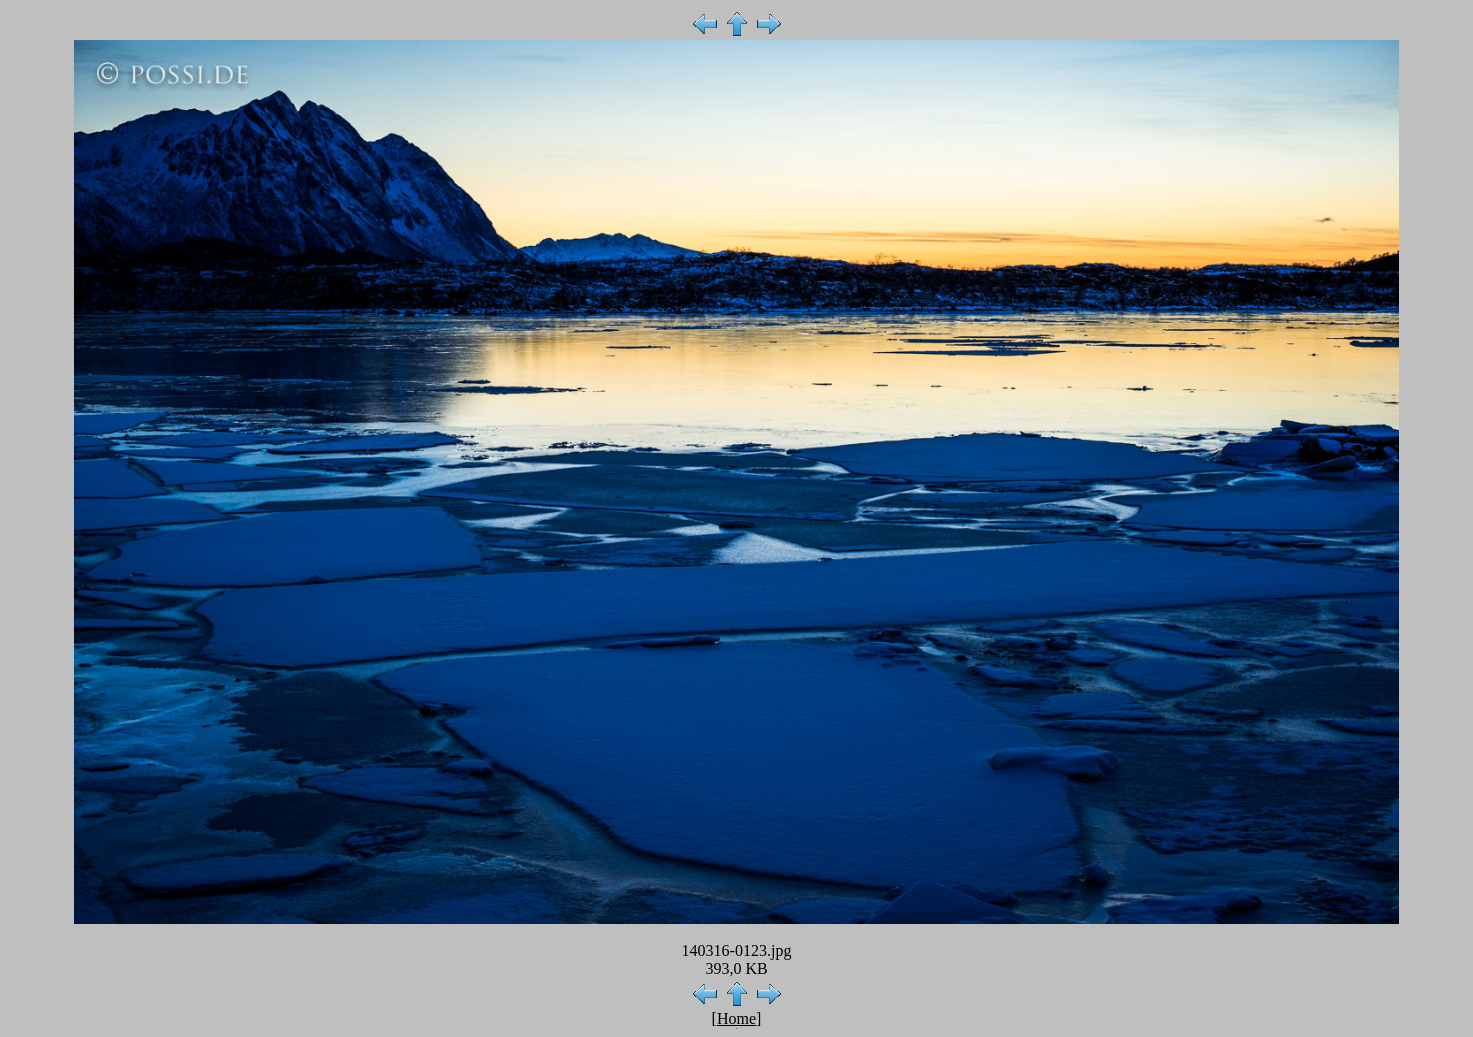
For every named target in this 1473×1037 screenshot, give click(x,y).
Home (736, 1018)
